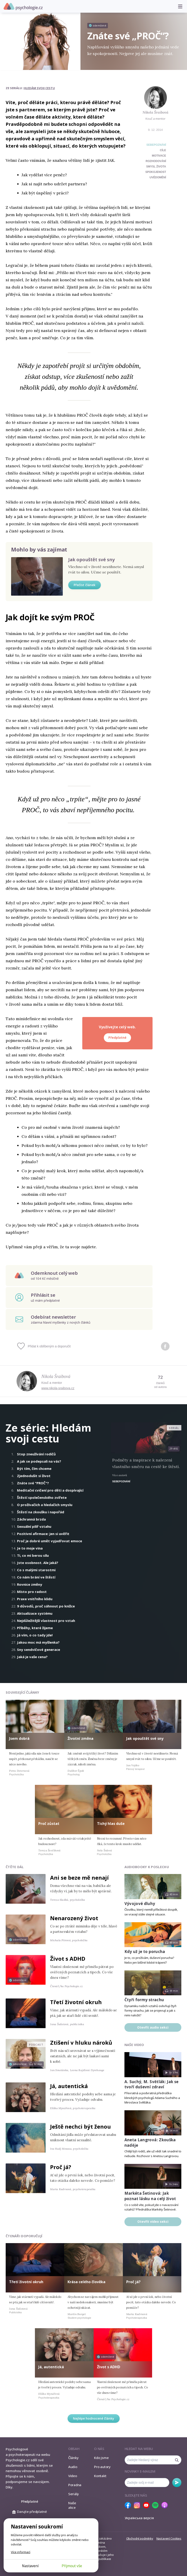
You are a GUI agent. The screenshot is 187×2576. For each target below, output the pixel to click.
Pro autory (102, 2466)
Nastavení (30, 2565)
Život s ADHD (67, 1958)
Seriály (73, 2494)
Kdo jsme (101, 2457)
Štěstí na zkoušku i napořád (40, 1512)
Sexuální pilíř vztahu (34, 1526)
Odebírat (176, 2482)
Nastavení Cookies (168, 2538)
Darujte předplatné (29, 2511)
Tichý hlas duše (111, 1823)
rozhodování (156, 161)
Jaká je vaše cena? (32, 1656)
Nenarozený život (74, 1918)
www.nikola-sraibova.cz (58, 1388)
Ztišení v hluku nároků (81, 2042)
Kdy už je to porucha (144, 1951)
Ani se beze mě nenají (79, 1877)
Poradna (74, 2485)
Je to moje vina (30, 1548)
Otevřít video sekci (152, 2221)
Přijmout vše (72, 2565)
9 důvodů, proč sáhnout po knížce (46, 1606)
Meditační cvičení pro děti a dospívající (50, 1490)
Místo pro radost (32, 1591)
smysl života (156, 166)
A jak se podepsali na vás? (39, 1461)
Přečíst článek (84, 585)
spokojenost (155, 172)
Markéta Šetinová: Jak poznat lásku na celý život (150, 2196)
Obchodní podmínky (139, 2538)
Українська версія (139, 2518)
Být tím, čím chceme (34, 1468)
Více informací (20, 2552)
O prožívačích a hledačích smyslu (44, 1504)
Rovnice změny (29, 1584)
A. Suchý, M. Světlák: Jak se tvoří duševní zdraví (151, 2084)
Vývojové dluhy (139, 1903)
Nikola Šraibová (155, 112)
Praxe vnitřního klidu (34, 1599)
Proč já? (60, 2167)
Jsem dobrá (19, 1738)
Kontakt (100, 2475)
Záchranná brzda (31, 1519)
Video (72, 2475)
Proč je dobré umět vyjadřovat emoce (49, 1541)
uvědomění (158, 177)
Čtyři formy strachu (144, 1999)
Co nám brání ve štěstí (36, 1577)
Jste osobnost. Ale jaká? (37, 1562)
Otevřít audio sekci (152, 2027)
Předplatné (117, 1037)
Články (73, 2457)
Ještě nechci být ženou (80, 2126)
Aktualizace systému (34, 1613)
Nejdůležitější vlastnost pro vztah (46, 1620)
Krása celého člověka (86, 2281)
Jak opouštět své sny (91, 559)
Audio (72, 2466)
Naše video (134, 2045)
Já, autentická (69, 2086)
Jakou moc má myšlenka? (38, 1642)
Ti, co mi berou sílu (33, 1555)
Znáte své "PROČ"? (33, 1483)
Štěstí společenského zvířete (42, 1497)
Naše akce (72, 2505)
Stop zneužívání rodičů (36, 1454)
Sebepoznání (156, 144)
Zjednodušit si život (34, 1475)
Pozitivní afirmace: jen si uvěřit (43, 1533)
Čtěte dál (15, 1867)
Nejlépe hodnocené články (93, 2418)
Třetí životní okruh (76, 2002)
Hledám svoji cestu (39, 88)
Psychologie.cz (23, 6)
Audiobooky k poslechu (146, 1867)
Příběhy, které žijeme (35, 1628)
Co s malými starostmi (36, 1570)
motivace (159, 155)
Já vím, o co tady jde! (35, 1635)
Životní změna (80, 1738)
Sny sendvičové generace (38, 1649)
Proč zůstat (48, 1823)
